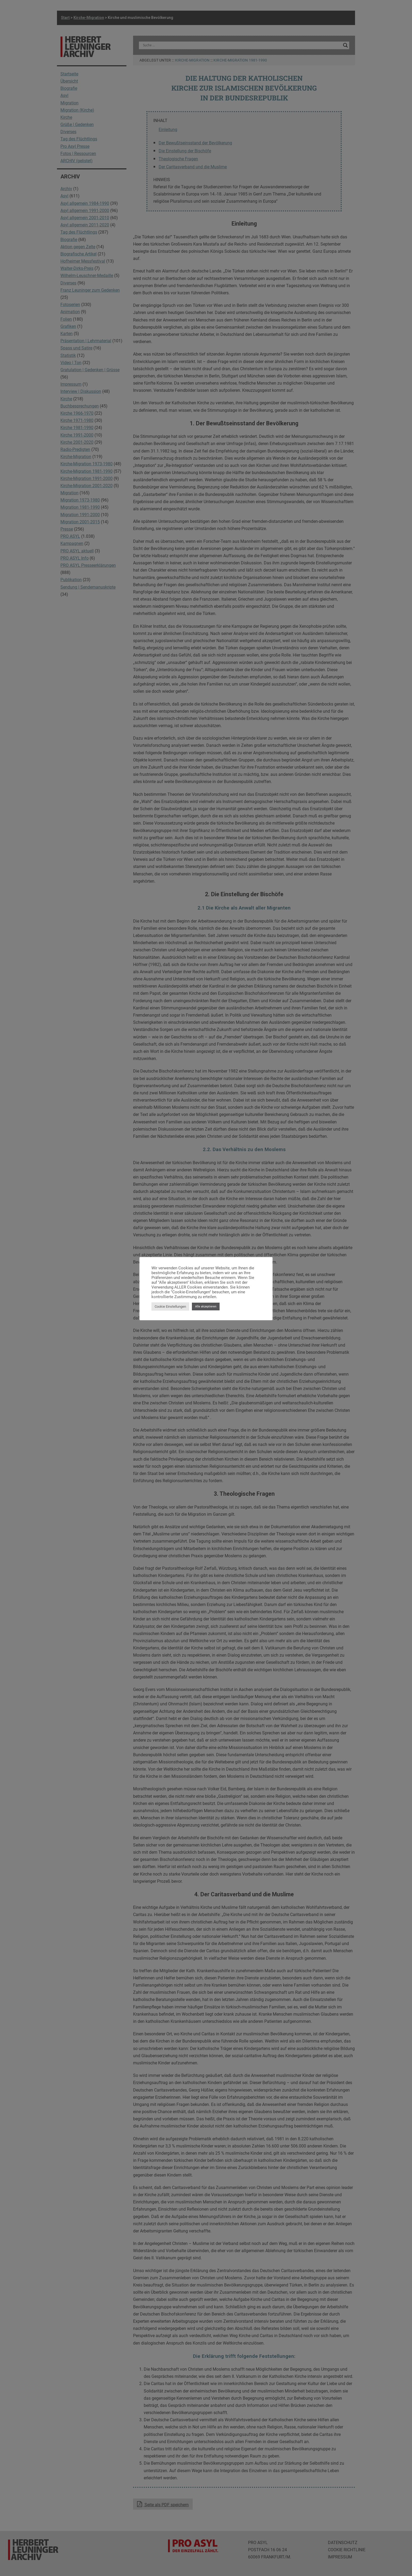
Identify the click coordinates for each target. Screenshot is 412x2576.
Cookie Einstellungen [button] (170, 1307)
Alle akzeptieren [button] (205, 1306)
